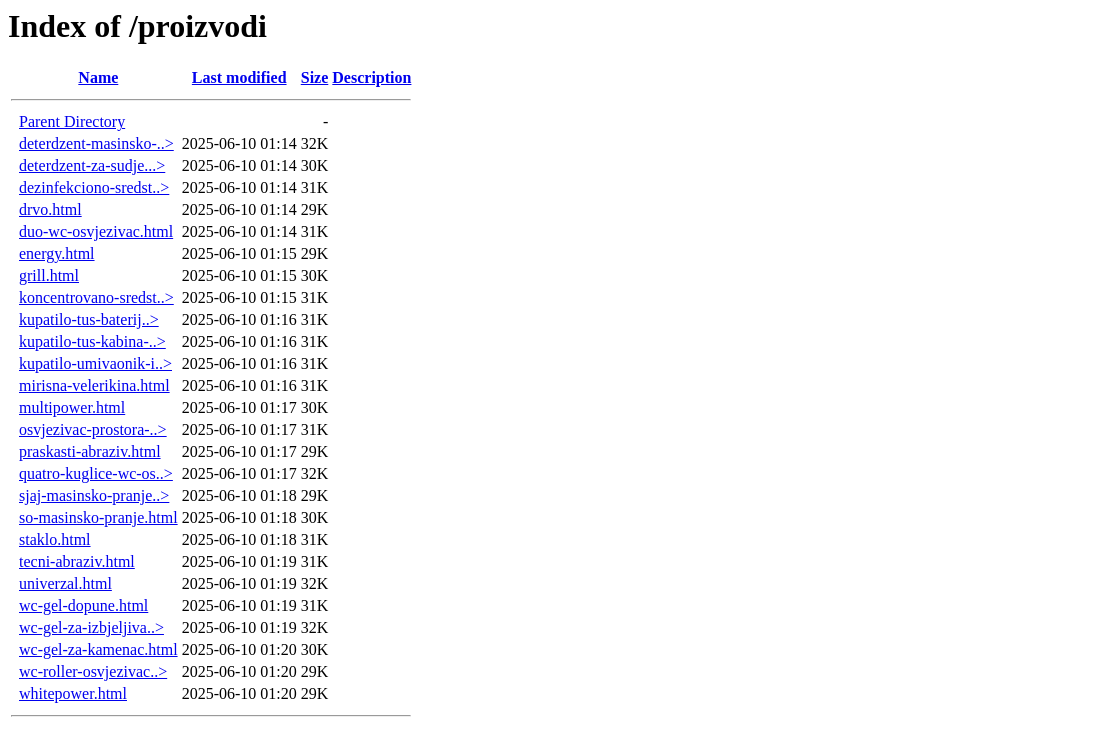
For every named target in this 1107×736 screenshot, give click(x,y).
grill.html (49, 275)
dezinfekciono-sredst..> (94, 187)
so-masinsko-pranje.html (98, 517)
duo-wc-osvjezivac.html (96, 231)
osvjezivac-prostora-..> (93, 429)
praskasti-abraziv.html (90, 451)
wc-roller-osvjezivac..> (93, 671)
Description (371, 77)
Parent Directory (72, 121)
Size (315, 77)
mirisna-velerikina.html (94, 385)
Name (98, 77)
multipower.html (72, 407)
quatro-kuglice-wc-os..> (96, 473)
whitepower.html (73, 693)
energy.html (57, 253)
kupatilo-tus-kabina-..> (92, 341)
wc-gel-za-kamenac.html (98, 649)
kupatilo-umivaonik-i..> (95, 363)
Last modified (239, 77)
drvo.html (50, 209)
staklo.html (55, 539)
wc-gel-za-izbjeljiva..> (91, 627)
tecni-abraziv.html (77, 561)
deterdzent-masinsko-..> (96, 143)
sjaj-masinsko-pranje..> (94, 495)
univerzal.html (65, 583)
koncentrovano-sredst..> (96, 297)
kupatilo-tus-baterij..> (89, 319)
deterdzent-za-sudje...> (92, 165)
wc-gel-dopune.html (83, 605)
